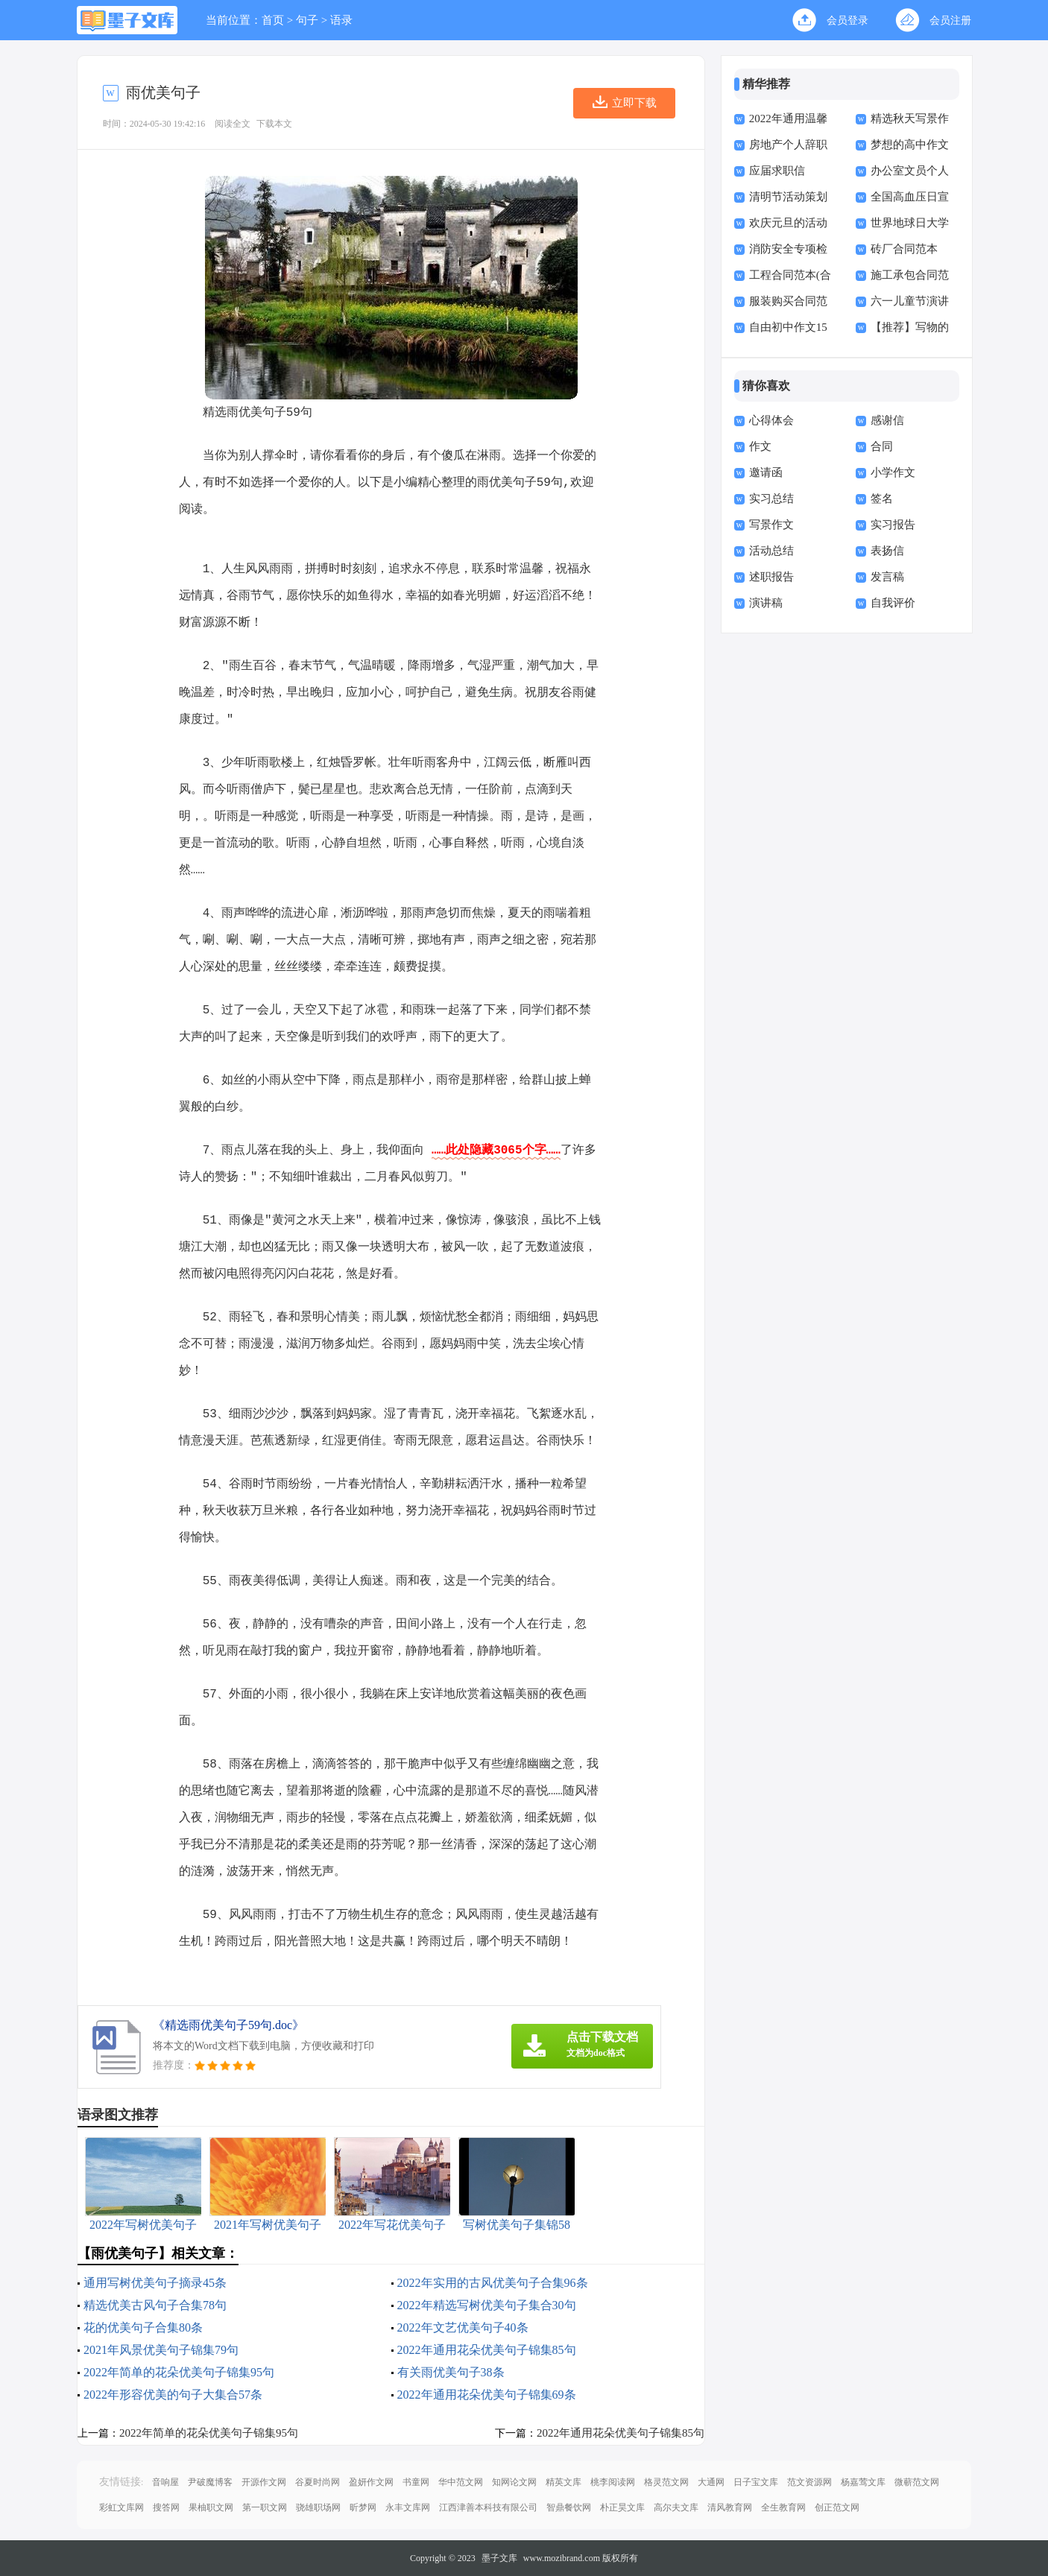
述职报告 (771, 577)
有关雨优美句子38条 (451, 2372)
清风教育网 (729, 2507)
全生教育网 (783, 2507)
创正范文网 (837, 2507)
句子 (307, 20)
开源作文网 (264, 2482)
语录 (341, 20)
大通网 (711, 2482)
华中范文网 (460, 2482)
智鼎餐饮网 (568, 2507)
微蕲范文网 (916, 2482)
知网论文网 (514, 2482)
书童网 (416, 2482)
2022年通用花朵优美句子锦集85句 (486, 2350)
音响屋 (165, 2482)
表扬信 (887, 551)
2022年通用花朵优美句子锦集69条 (486, 2394)
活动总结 (771, 551)
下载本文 (274, 123)
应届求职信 (777, 171)
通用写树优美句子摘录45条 (155, 2282)
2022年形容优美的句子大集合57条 (172, 2394)
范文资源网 (809, 2482)
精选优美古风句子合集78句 (155, 2305)
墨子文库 (499, 2558)
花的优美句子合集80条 (143, 2327)
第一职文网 (264, 2507)
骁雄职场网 (318, 2507)
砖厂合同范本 (904, 249)
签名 (882, 498)
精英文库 (563, 2482)
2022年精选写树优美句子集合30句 (486, 2305)
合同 (882, 446)
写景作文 (771, 525)
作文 (760, 446)
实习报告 (893, 525)
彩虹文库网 (121, 2507)
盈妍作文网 (371, 2482)
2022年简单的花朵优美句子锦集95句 (178, 2372)
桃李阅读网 (612, 2482)
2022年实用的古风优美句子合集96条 (492, 2282)
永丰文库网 (407, 2507)
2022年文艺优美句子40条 (462, 2327)
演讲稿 (766, 603)
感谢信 (887, 420)
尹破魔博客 (210, 2482)
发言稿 (887, 577)
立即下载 (634, 103)
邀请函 (766, 472)
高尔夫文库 (676, 2507)
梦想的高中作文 (910, 145)
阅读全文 (232, 123)
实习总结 (771, 498)
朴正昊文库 (622, 2507)
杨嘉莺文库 (863, 2482)
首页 (273, 20)
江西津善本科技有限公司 (488, 2507)
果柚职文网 (211, 2507)
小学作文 (893, 472)
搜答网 (166, 2507)
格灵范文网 (666, 2482)
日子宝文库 (755, 2482)
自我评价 (893, 603)
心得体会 (771, 420)
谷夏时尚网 (317, 2482)
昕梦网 (363, 2507)
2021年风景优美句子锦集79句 (161, 2350)
